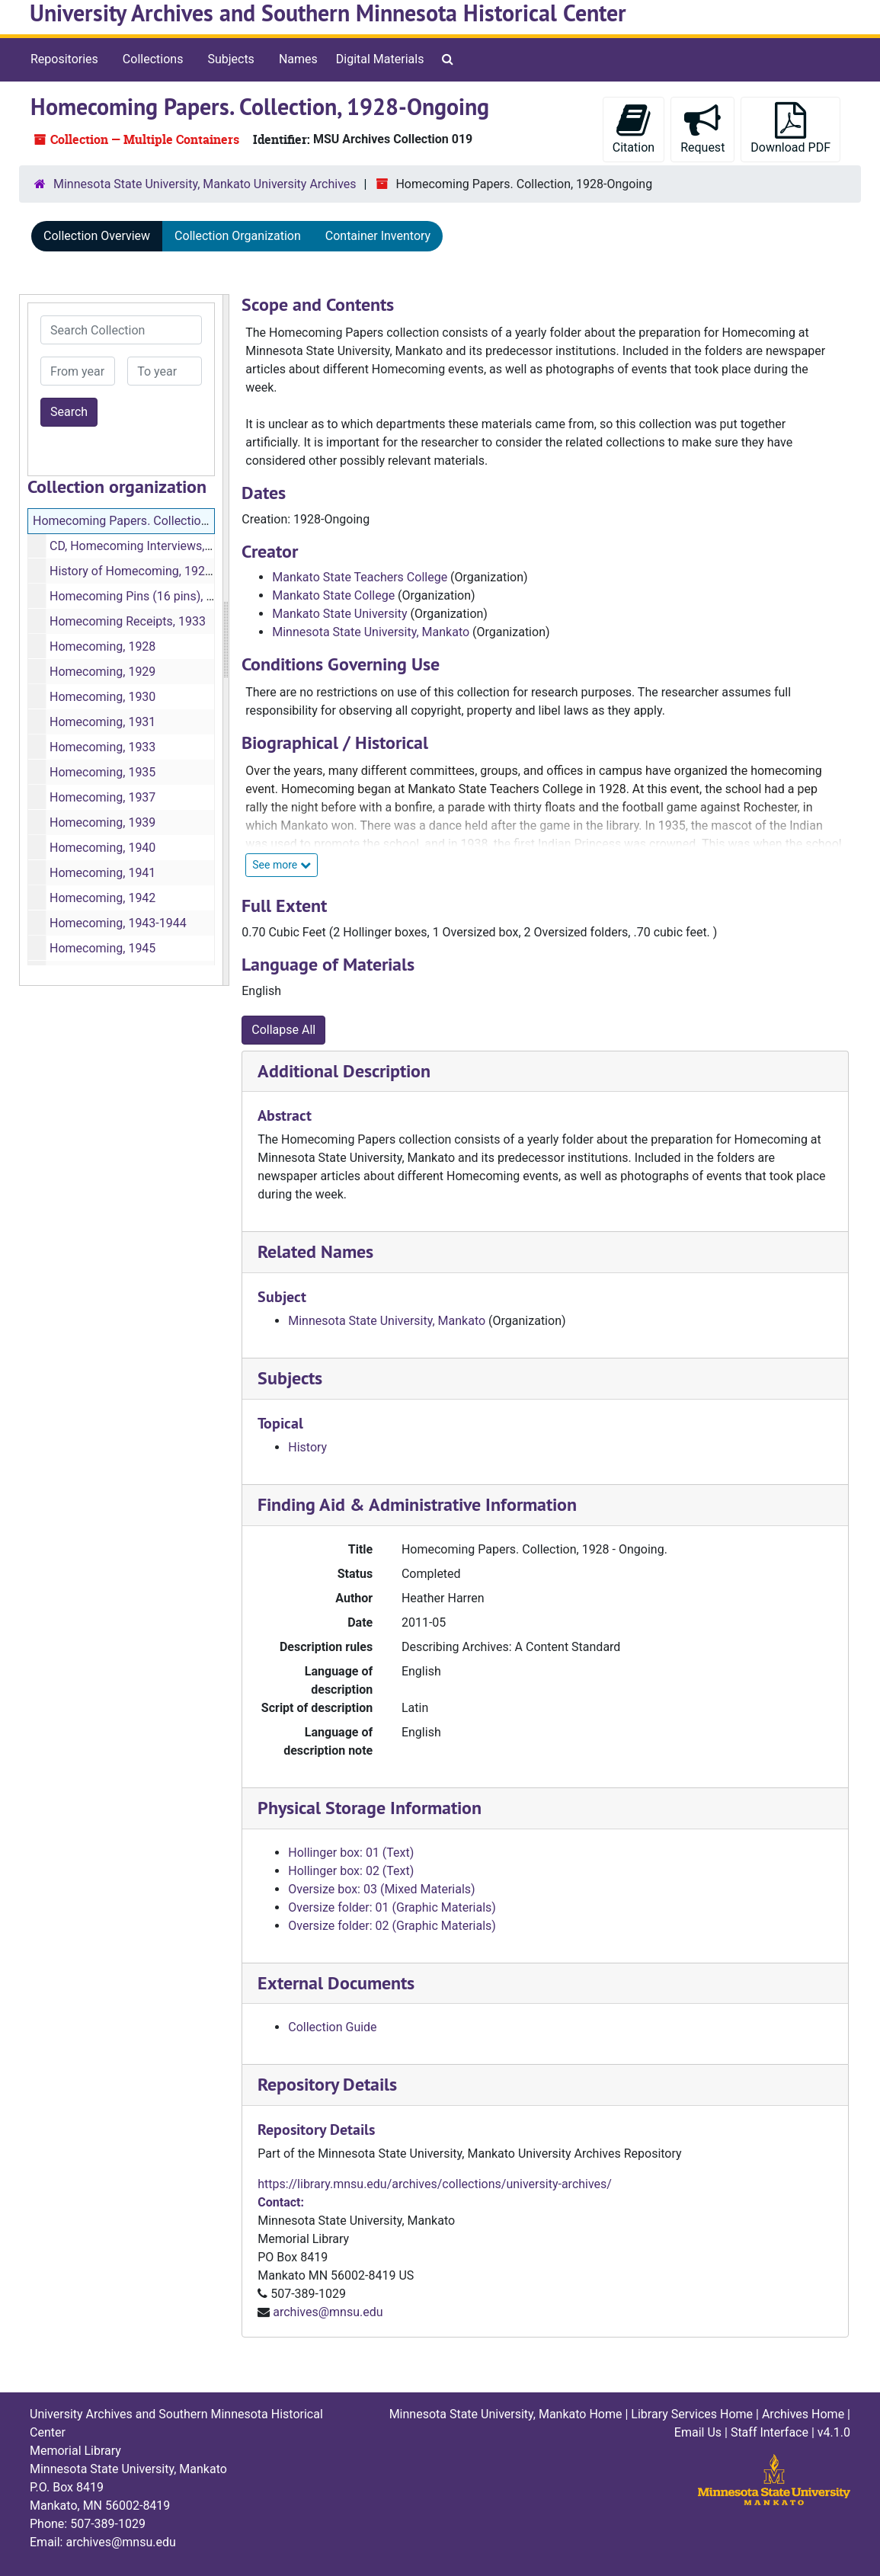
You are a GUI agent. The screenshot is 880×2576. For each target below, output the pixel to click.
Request (702, 128)
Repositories (64, 59)
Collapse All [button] (283, 1029)
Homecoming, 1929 (102, 671)
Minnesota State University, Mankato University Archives (205, 184)
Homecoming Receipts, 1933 (128, 621)
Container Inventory (377, 236)
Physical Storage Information (370, 1807)
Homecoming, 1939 (102, 822)
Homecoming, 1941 (102, 873)
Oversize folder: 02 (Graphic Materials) (392, 1925)
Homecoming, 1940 (102, 847)
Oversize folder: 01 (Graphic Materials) (392, 1907)
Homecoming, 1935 (102, 772)
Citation (633, 128)
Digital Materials (380, 59)
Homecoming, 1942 (102, 898)
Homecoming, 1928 (102, 646)
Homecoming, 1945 (102, 948)
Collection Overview (96, 236)
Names (298, 59)
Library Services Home (692, 2414)
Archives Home (803, 2414)
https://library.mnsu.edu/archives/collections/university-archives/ (435, 2184)
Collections (153, 59)
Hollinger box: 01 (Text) (351, 1852)
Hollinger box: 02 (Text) (351, 1871)
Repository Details (327, 2084)
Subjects (230, 59)
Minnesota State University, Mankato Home (505, 2414)
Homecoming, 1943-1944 (118, 923)
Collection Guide (332, 2027)
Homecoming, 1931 (102, 722)
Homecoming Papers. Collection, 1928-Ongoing (161, 521)
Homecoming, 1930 (102, 697)
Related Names (315, 1251)
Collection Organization (237, 236)
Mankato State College (333, 595)
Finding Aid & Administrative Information (417, 1504)
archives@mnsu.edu (327, 2312)
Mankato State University (339, 613)
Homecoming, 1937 (102, 797)
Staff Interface (769, 2432)
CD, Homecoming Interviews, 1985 (142, 546)
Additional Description (344, 1071)
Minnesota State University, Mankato (370, 632)
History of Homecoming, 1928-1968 (146, 571)
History (307, 1447)
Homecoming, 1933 (102, 747)
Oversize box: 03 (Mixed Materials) (381, 1889)
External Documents (336, 1983)
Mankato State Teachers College (359, 577)
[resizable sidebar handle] (225, 640)
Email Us (698, 2432)
